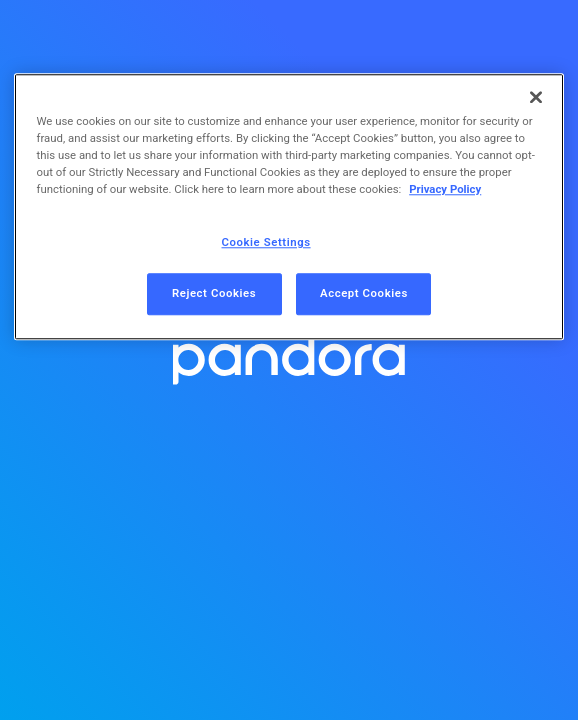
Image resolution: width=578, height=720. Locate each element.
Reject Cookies (214, 294)
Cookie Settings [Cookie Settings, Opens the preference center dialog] (266, 243)
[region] (288, 206)
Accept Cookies (364, 294)
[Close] (536, 97)
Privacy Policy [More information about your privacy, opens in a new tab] (445, 190)
